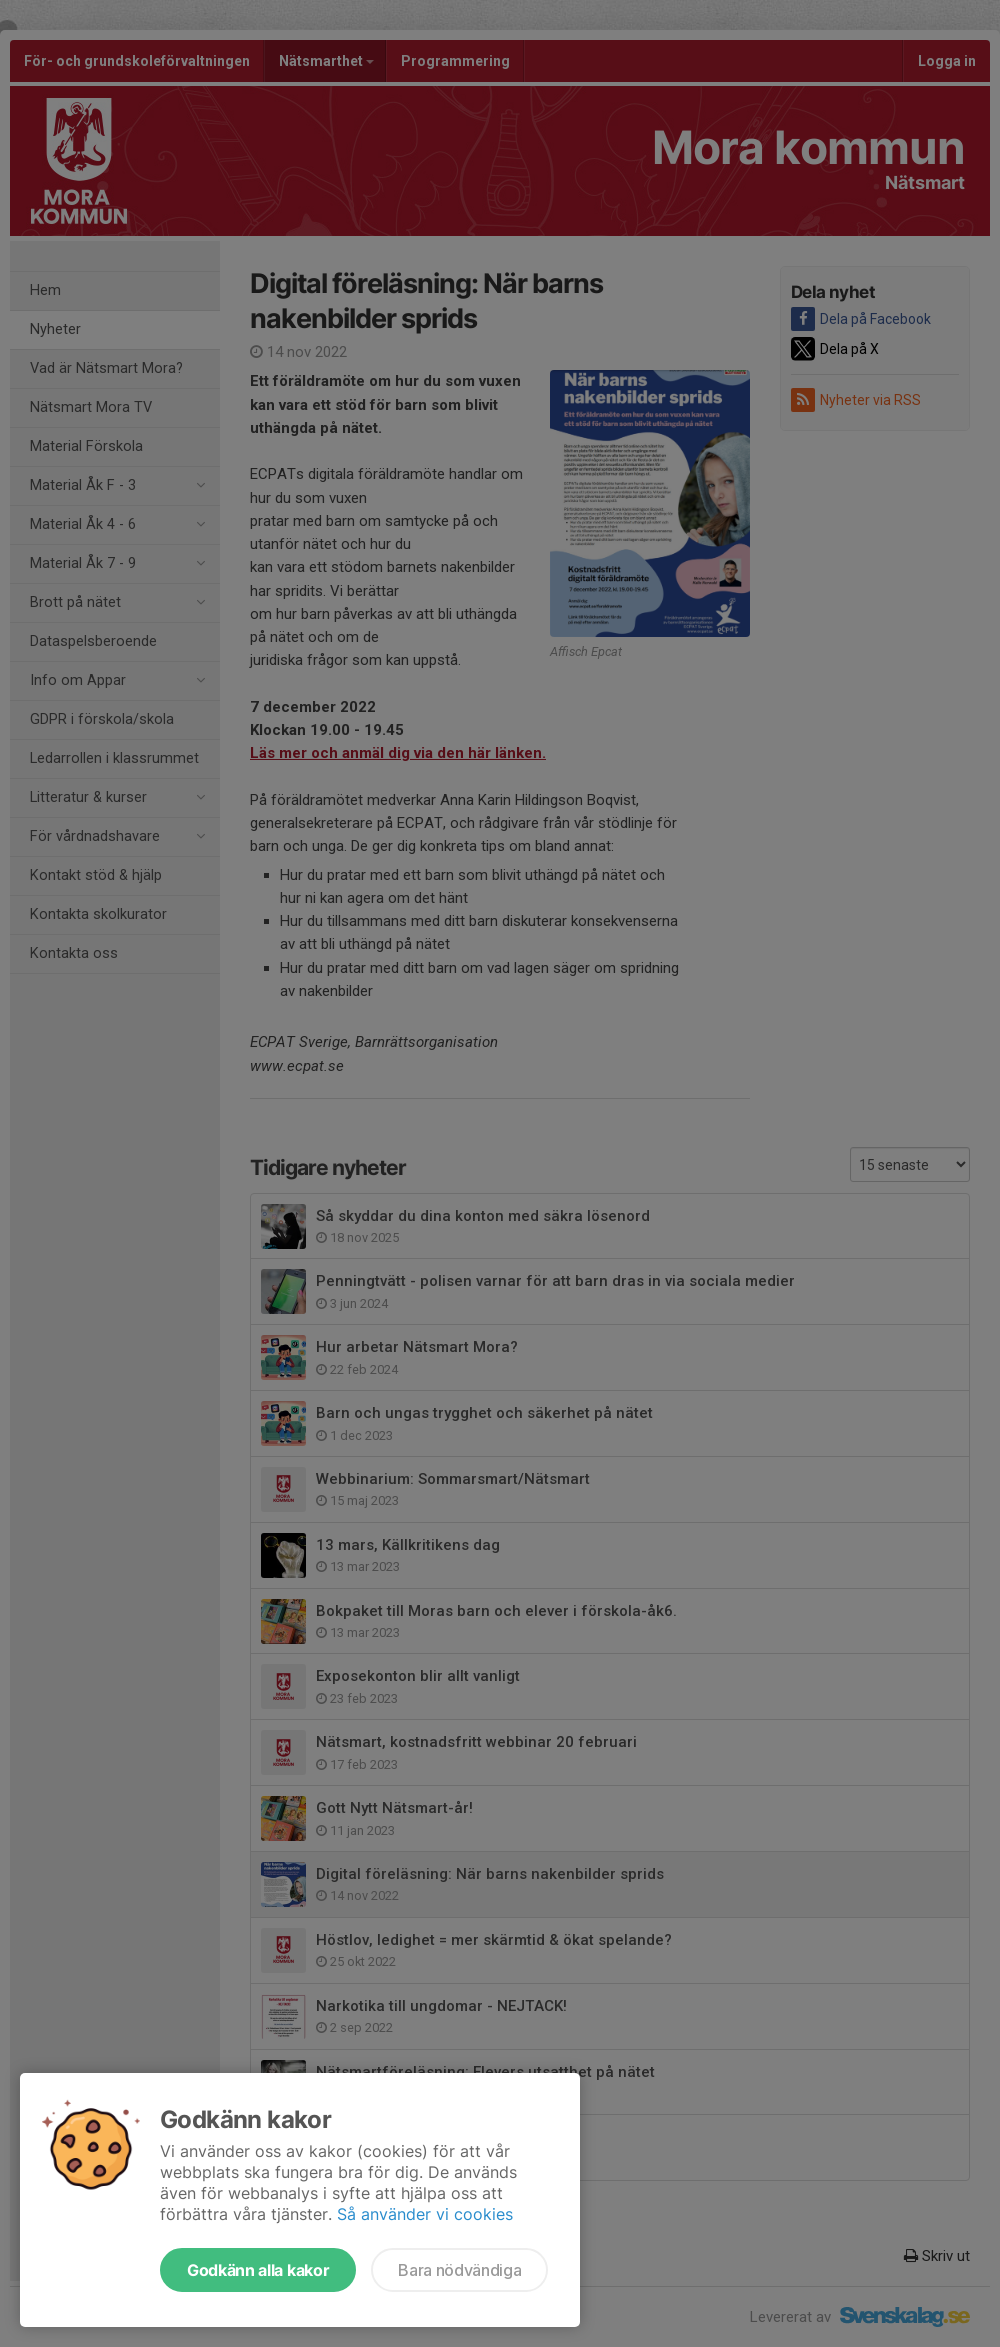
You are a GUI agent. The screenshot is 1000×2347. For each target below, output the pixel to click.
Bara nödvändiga (459, 2270)
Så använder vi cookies (425, 2214)
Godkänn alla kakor (258, 2270)
